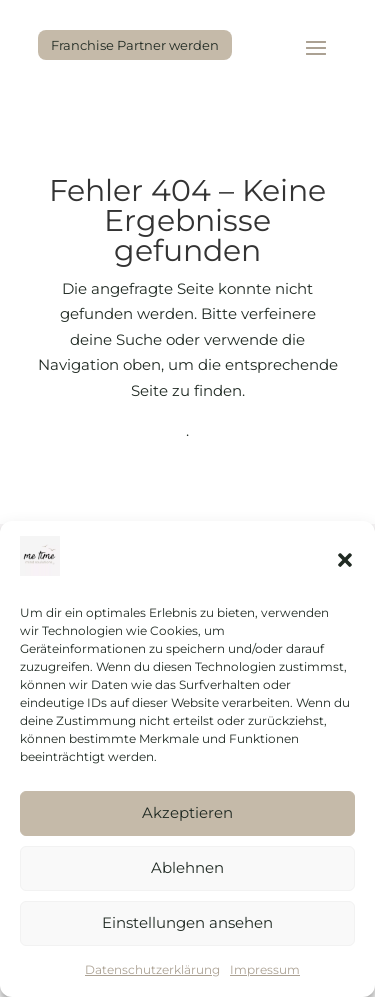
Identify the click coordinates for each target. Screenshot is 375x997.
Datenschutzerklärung (152, 969)
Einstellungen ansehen (187, 922)
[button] (345, 560)
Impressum (265, 969)
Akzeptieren (187, 812)
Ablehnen (187, 867)
